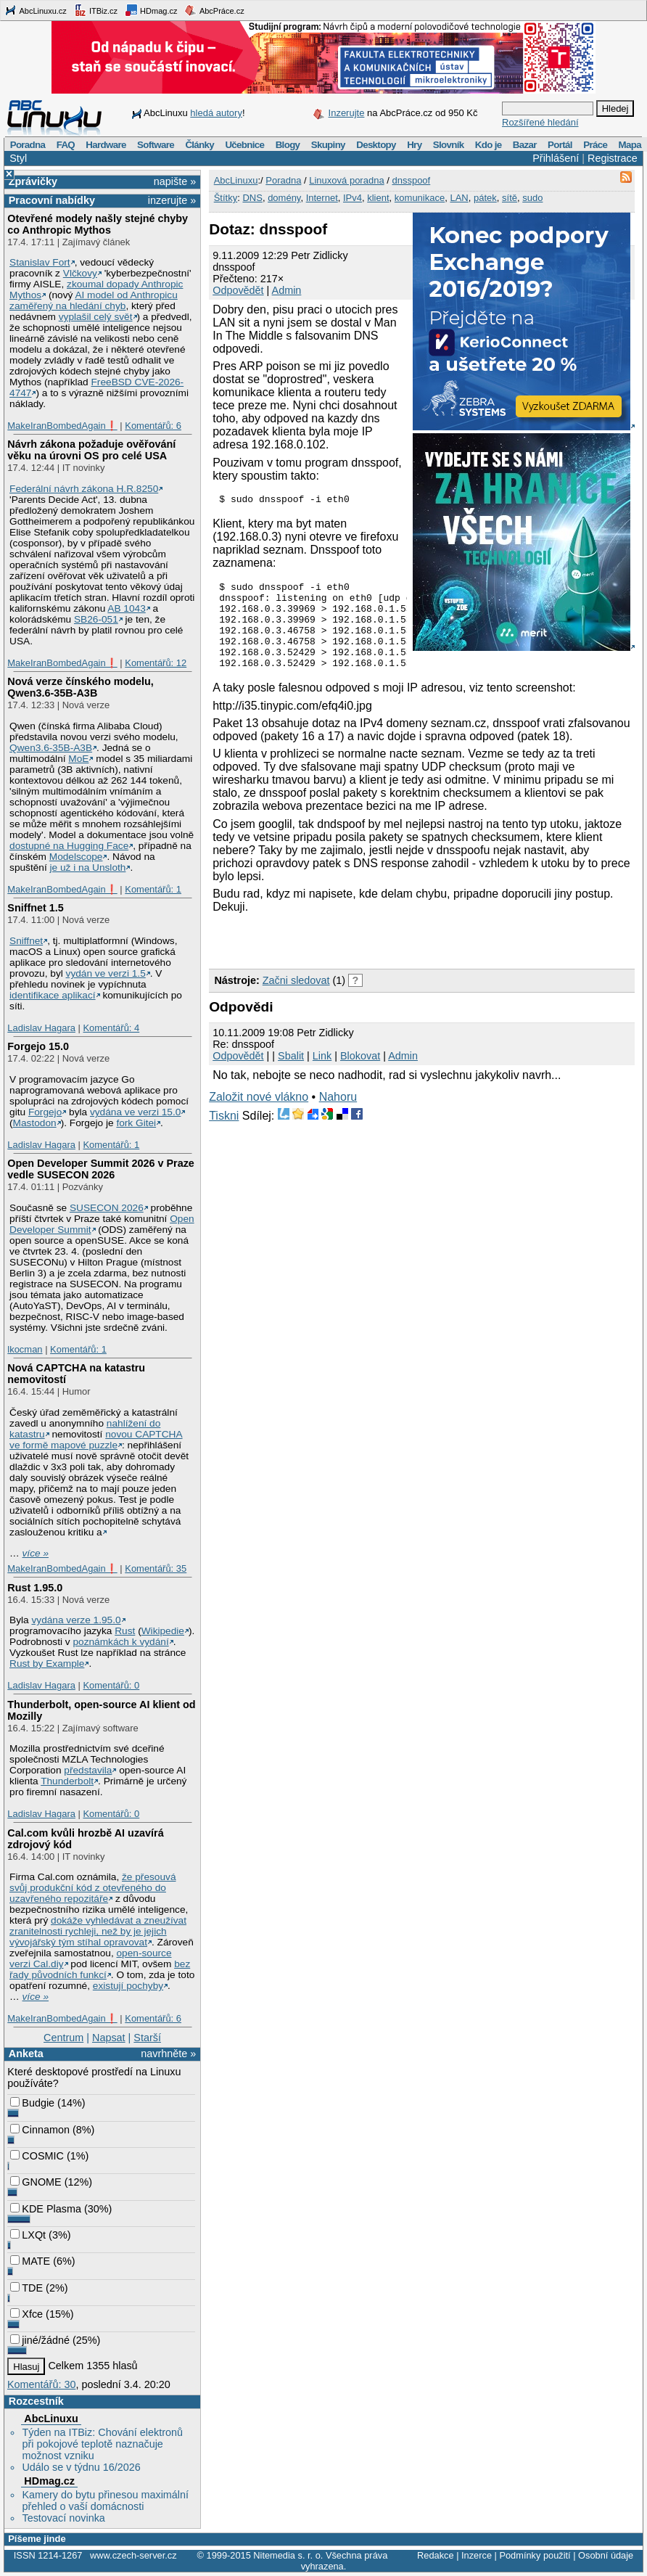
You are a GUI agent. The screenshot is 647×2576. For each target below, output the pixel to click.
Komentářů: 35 (155, 1568)
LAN (459, 197)
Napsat (108, 2037)
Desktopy (376, 144)
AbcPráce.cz (214, 10)
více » (35, 1553)
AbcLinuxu (51, 2418)
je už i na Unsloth (88, 867)
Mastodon (35, 1122)
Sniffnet (26, 940)
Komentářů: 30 (41, 2384)
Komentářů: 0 (111, 1685)
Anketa (26, 2053)
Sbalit (291, 1075)
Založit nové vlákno (258, 1116)
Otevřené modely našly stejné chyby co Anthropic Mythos (97, 224)
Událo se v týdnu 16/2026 (81, 2467)
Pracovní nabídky (52, 200)
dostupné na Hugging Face (68, 845)
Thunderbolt (67, 1781)
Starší (147, 2037)
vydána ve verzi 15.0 (135, 1112)
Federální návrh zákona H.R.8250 (83, 488)
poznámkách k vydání (120, 1641)
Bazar (525, 144)
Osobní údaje (605, 2555)
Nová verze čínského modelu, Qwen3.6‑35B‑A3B (80, 687)
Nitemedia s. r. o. (288, 2555)
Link (322, 1075)
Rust (125, 1630)
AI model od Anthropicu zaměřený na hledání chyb (93, 300)
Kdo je (488, 144)
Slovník (448, 144)
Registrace (613, 158)
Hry (414, 144)
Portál (560, 144)
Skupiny (328, 144)
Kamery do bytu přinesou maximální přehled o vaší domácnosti (105, 2500)
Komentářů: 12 (155, 662)
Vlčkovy (80, 273)
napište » (175, 181)
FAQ (66, 144)
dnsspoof (411, 180)
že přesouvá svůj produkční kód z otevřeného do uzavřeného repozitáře (92, 1887)
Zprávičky (33, 181)
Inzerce (476, 2555)
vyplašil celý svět (96, 316)
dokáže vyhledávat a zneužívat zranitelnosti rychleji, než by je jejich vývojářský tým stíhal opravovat (97, 1931)
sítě (509, 197)
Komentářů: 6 (153, 425)
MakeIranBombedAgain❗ (62, 425)
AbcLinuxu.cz (35, 10)
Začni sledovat (296, 1000)
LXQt (28, 2235)
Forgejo (45, 1112)
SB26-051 (96, 619)
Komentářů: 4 (111, 1027)
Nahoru (338, 1116)
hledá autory (216, 112)
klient (378, 197)
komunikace (420, 197)
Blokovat (360, 1075)
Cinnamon (40, 2130)
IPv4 (352, 197)
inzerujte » (172, 200)
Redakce (435, 2555)
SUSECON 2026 (107, 1207)
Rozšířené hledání (540, 122)
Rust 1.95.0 (34, 1587)
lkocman (24, 1349)
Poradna (28, 144)
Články (199, 144)
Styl (18, 158)
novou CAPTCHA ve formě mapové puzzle (96, 1440)
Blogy (288, 144)
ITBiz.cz (96, 10)
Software (155, 144)
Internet (322, 197)
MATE (30, 2261)
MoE (78, 758)
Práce (595, 144)
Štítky (226, 197)
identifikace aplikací (52, 995)
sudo (532, 197)
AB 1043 (126, 608)
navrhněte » (168, 2053)
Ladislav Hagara (41, 1027)
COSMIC (37, 2156)
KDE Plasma (45, 2209)
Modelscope (76, 856)
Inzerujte (347, 112)
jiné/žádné (40, 2340)
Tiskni (224, 1135)
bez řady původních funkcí (99, 1969)
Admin (287, 290)
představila (88, 1770)
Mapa (629, 144)
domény (284, 197)
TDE (26, 2288)
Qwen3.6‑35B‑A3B (50, 747)
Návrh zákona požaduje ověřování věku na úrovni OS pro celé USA (91, 450)
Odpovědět (238, 290)
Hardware (105, 144)
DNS (252, 197)
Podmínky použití (534, 2555)
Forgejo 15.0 (38, 1046)
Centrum (63, 2037)
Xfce (26, 2314)
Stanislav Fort (39, 262)
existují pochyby (128, 1985)
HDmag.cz (151, 10)
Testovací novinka (63, 2518)
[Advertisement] (378, 958)
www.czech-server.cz (133, 2555)
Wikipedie (162, 1630)
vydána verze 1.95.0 (75, 1620)
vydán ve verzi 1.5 (106, 973)
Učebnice (244, 144)
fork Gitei (136, 1122)
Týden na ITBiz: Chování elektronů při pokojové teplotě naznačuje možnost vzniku (102, 2444)
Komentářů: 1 (153, 889)
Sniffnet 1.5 (35, 908)
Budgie (32, 2103)
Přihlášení (555, 158)
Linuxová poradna (346, 180)
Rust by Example (46, 1663)
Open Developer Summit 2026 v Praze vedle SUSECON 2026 (100, 1169)
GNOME (35, 2182)
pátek (485, 197)
